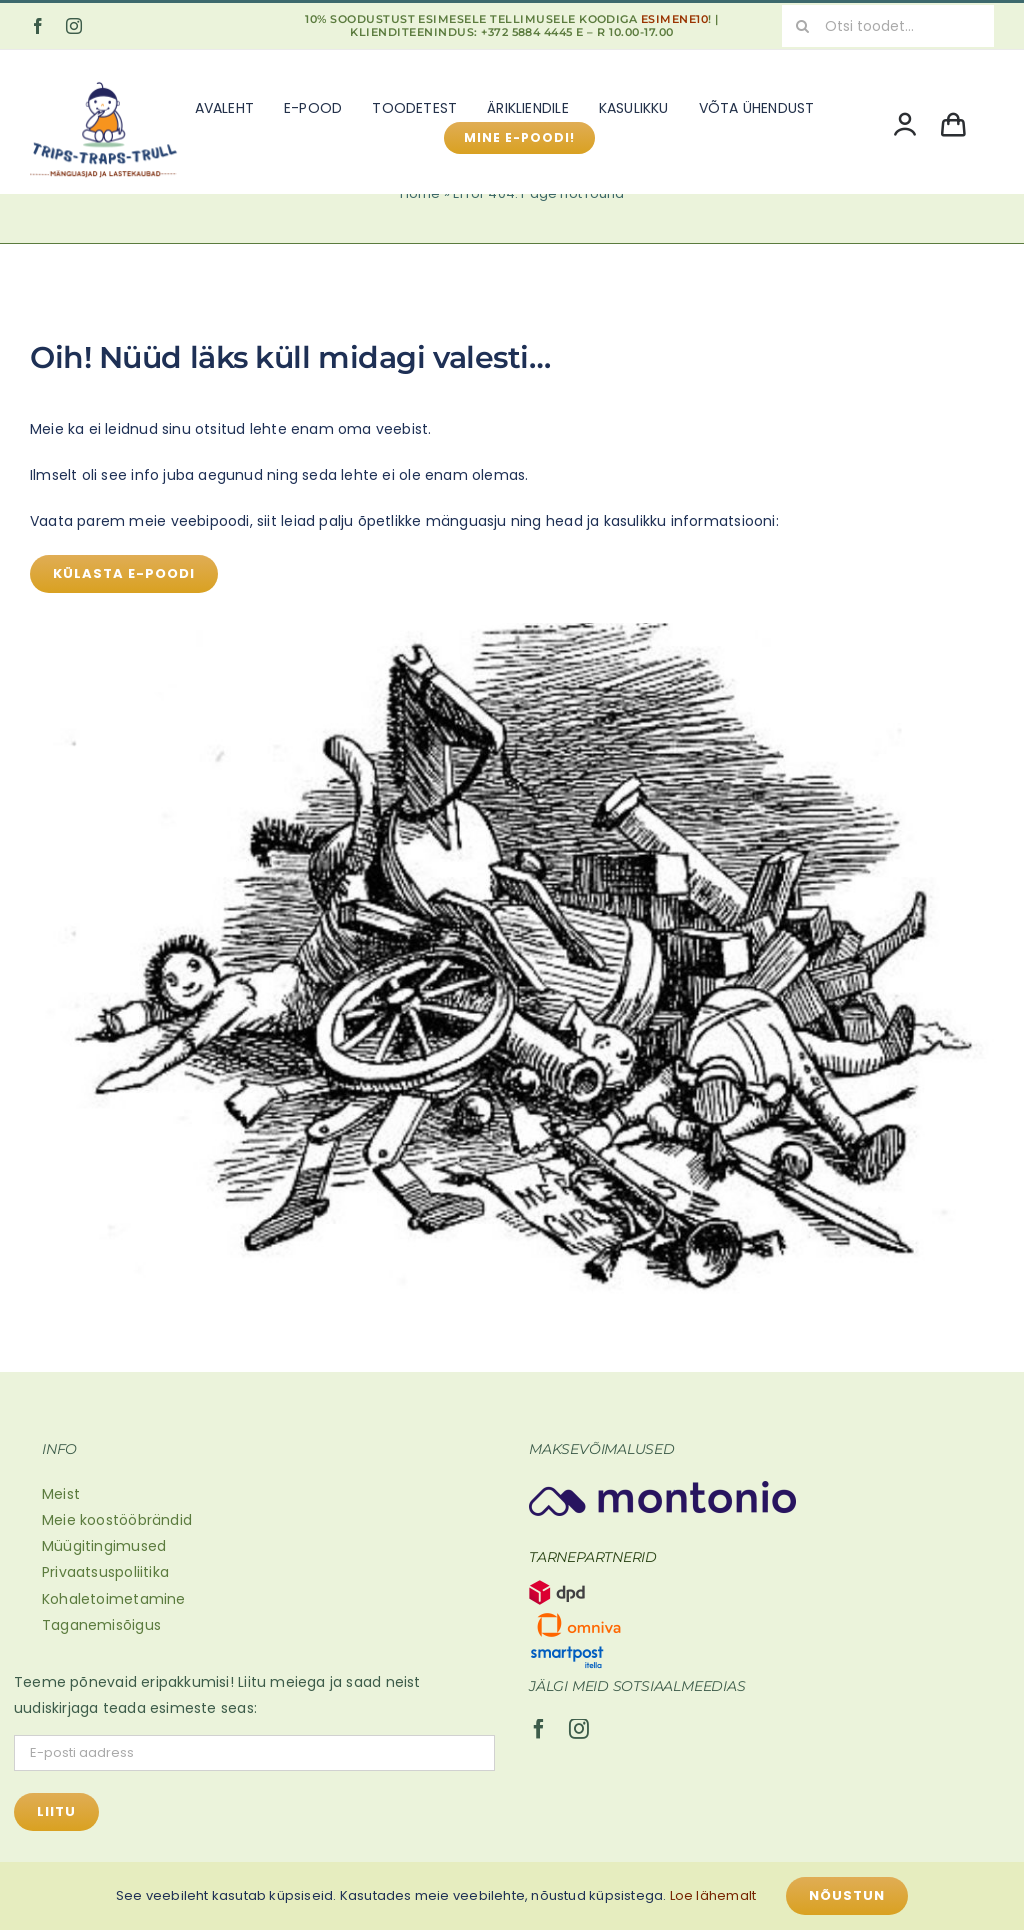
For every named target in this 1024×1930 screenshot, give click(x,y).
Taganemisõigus (101, 1625)
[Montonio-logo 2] (662, 1488)
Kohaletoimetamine (114, 1599)
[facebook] (38, 26)
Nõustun (847, 1895)
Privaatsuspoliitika (105, 1572)
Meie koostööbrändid (117, 1520)
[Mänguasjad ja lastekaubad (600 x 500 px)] (104, 77)
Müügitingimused (104, 1546)
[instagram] (74, 26)
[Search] (803, 26)
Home (420, 193)
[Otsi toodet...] (888, 26)
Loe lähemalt (713, 1895)
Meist (61, 1494)
